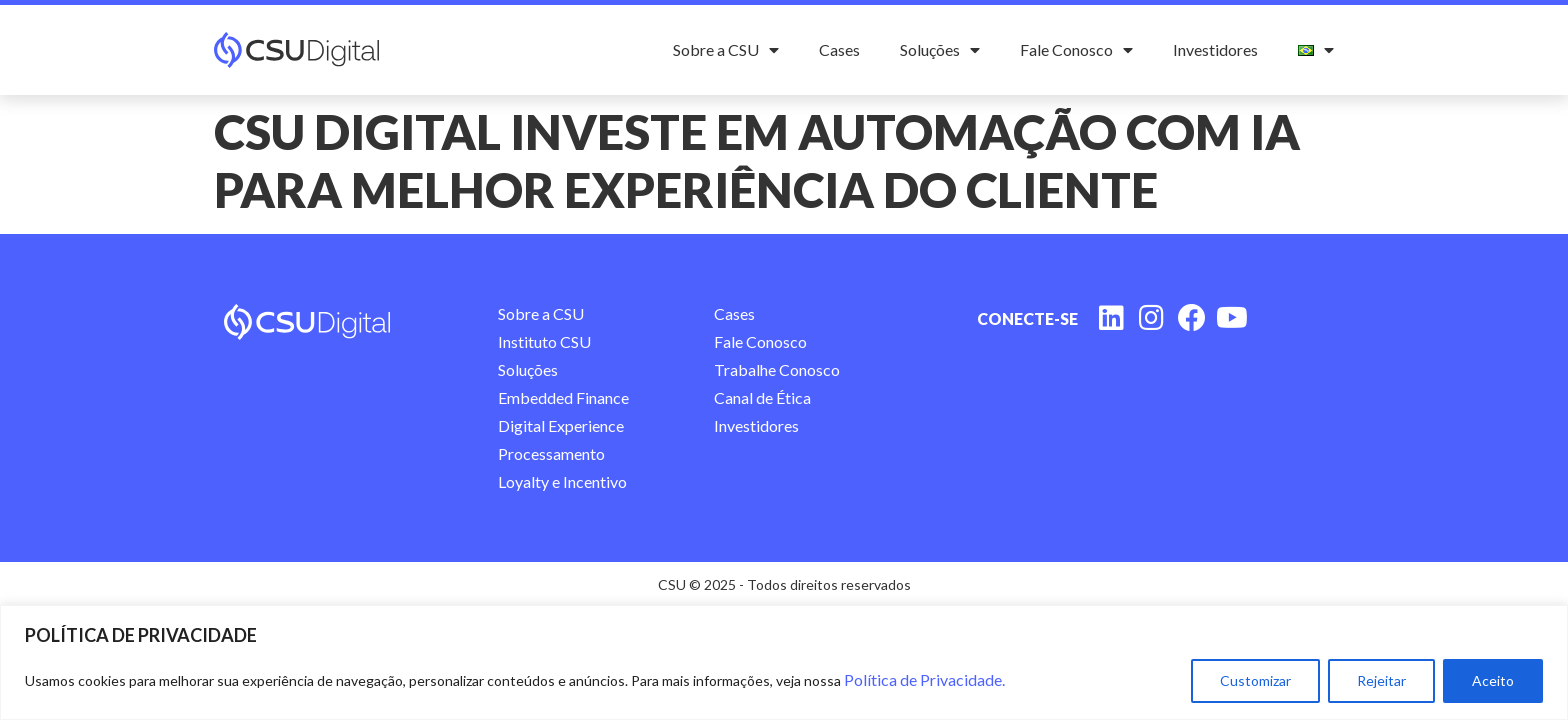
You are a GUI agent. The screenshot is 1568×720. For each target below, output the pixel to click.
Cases (839, 49)
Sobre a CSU (726, 50)
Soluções (940, 50)
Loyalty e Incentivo (562, 481)
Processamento (551, 453)
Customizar (1255, 680)
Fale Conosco (1076, 50)
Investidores (1215, 49)
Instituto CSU (544, 341)
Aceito (1493, 680)
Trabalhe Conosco (777, 369)
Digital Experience (561, 425)
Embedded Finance (563, 397)
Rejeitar (1381, 680)
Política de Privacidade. (924, 679)
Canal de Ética (762, 397)
